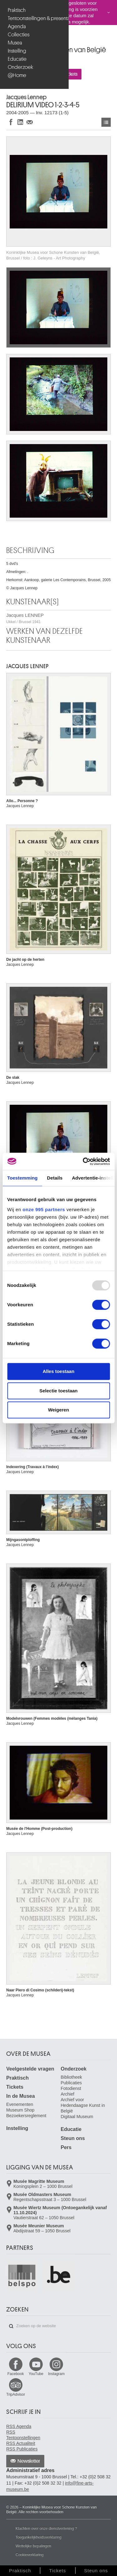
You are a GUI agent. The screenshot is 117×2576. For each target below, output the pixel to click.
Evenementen (19, 2104)
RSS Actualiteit (20, 2443)
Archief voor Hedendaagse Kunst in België (83, 2105)
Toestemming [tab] (22, 1177)
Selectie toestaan (58, 1390)
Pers (66, 2147)
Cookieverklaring (29, 2555)
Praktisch (17, 10)
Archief (68, 2094)
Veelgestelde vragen (30, 2069)
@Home (17, 75)
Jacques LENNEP (25, 618)
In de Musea (20, 2096)
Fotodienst (71, 2088)
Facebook (15, 2374)
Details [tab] (55, 1177)
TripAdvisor (15, 2394)
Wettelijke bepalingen (33, 2546)
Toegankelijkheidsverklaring (38, 2537)
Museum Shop (20, 2110)
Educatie (17, 59)
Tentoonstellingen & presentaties (35, 18)
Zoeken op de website (11, 2326)
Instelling (17, 51)
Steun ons (73, 2138)
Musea (15, 42)
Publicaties (71, 2082)
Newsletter (28, 2461)
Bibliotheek (71, 2077)
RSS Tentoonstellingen (23, 2435)
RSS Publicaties (21, 2448)
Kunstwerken (106, 122)
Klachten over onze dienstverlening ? (46, 2528)
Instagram (56, 2374)
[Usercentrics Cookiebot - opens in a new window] (83, 1161)
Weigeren (58, 1409)
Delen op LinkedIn (20, 121)
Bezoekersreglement (26, 2115)
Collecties (18, 34)
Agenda (17, 26)
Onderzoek (20, 67)
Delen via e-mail (29, 121)
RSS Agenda (18, 2426)
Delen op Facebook (11, 121)
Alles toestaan (59, 1371)
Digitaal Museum (77, 2116)
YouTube (36, 2374)
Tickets (14, 2087)
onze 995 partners (43, 1209)
